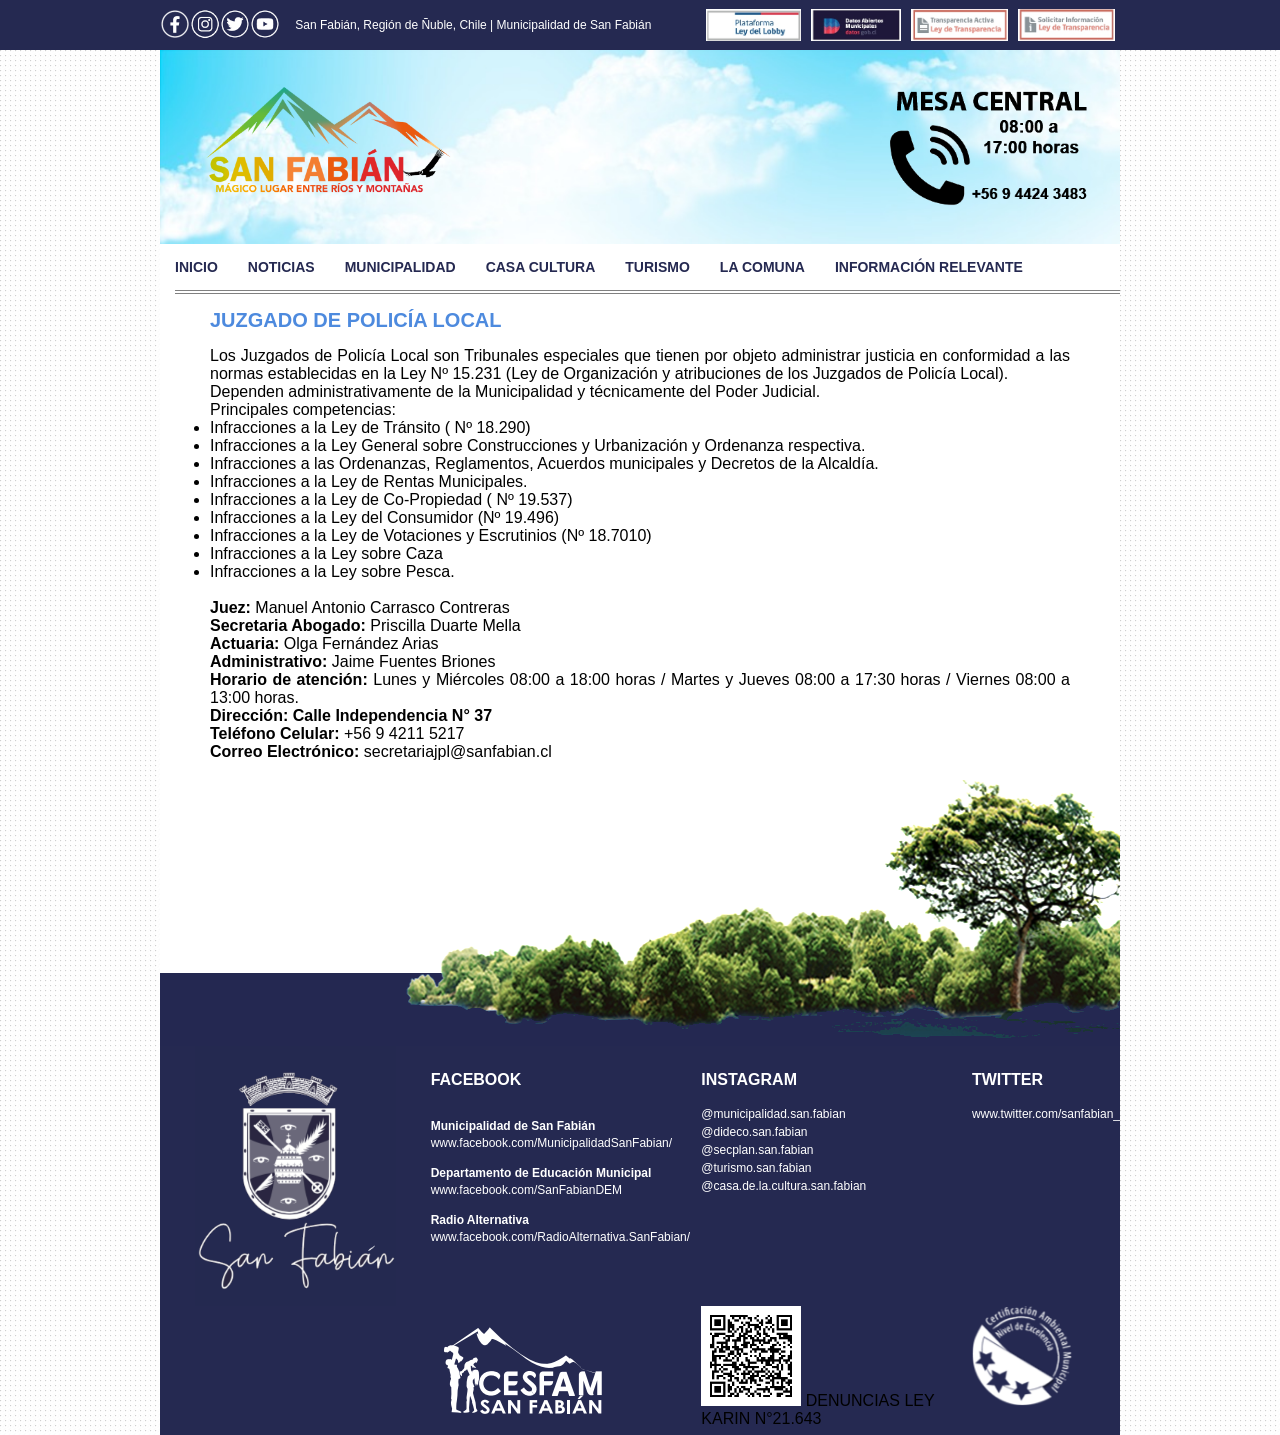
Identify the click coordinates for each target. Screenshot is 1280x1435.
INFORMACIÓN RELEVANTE (929, 267)
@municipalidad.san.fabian (773, 1114)
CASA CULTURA (541, 267)
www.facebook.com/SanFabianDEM (526, 1190)
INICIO (196, 267)
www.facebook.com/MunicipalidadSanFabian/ (551, 1143)
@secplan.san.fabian (757, 1150)
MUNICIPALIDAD (400, 267)
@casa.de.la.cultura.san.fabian (783, 1186)
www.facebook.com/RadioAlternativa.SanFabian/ (560, 1237)
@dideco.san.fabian (754, 1132)
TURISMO (657, 267)
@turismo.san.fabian (756, 1168)
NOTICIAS (281, 267)
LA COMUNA (762, 267)
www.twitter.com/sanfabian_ (1046, 1114)
